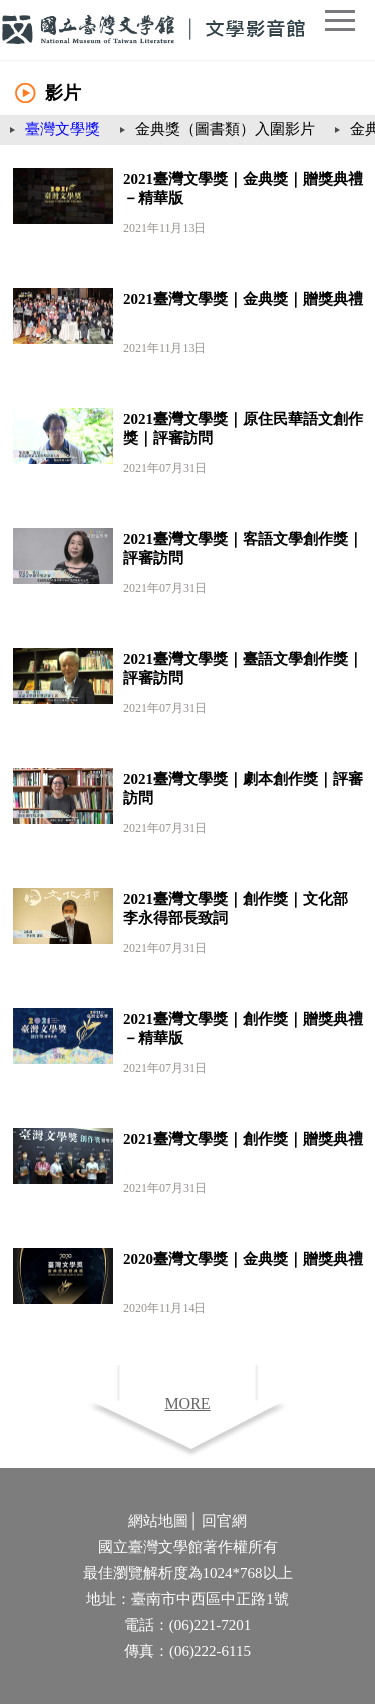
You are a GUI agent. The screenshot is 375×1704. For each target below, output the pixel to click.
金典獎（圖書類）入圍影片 (225, 129)
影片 (63, 93)
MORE (187, 1403)
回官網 (224, 1521)
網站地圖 (158, 1521)
